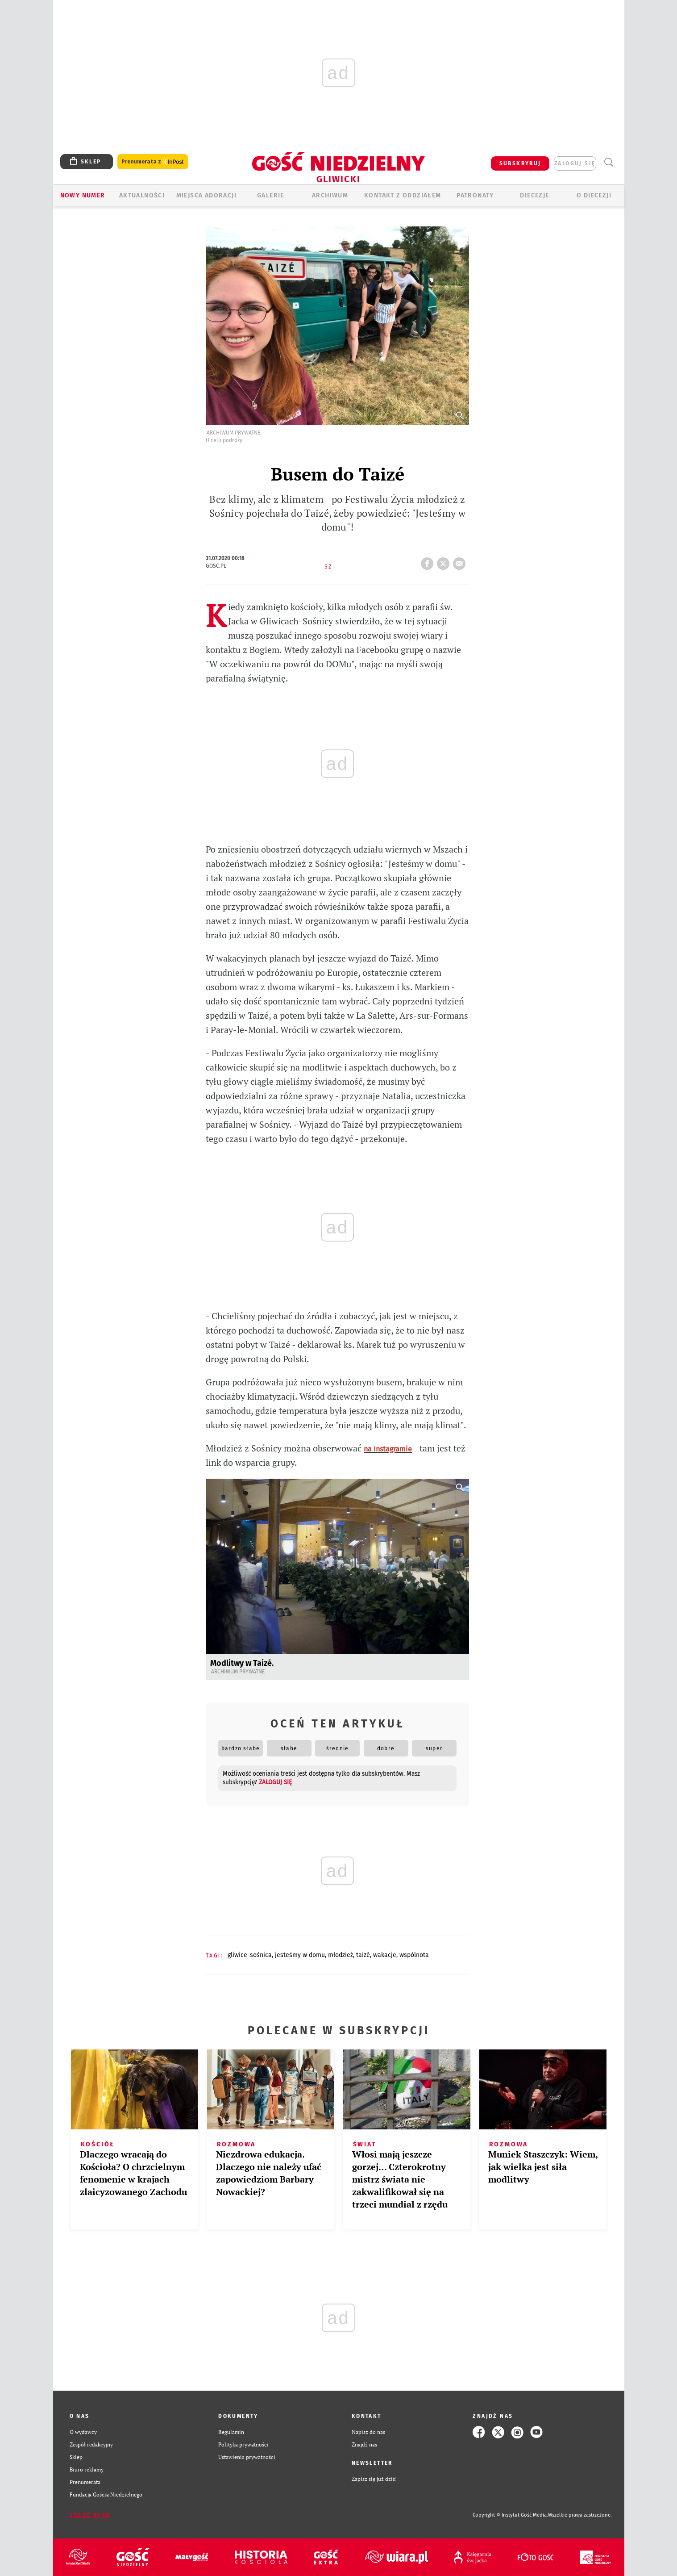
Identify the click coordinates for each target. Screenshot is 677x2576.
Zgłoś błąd (90, 2515)
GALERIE (270, 195)
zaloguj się (574, 163)
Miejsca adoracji (206, 195)
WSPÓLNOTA (414, 1955)
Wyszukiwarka (609, 162)
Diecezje (534, 195)
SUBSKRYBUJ (520, 163)
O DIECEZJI (594, 195)
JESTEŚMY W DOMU (300, 1955)
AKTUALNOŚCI (142, 195)
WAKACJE (384, 1955)
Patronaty (475, 195)
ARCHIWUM (330, 195)
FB (429, 561)
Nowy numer (82, 195)
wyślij (461, 561)
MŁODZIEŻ (340, 1955)
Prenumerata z (152, 162)
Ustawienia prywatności (246, 2457)
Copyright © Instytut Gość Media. (510, 2515)
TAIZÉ (363, 1955)
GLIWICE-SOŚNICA (250, 1955)
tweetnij (445, 561)
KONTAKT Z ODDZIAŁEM (402, 195)
